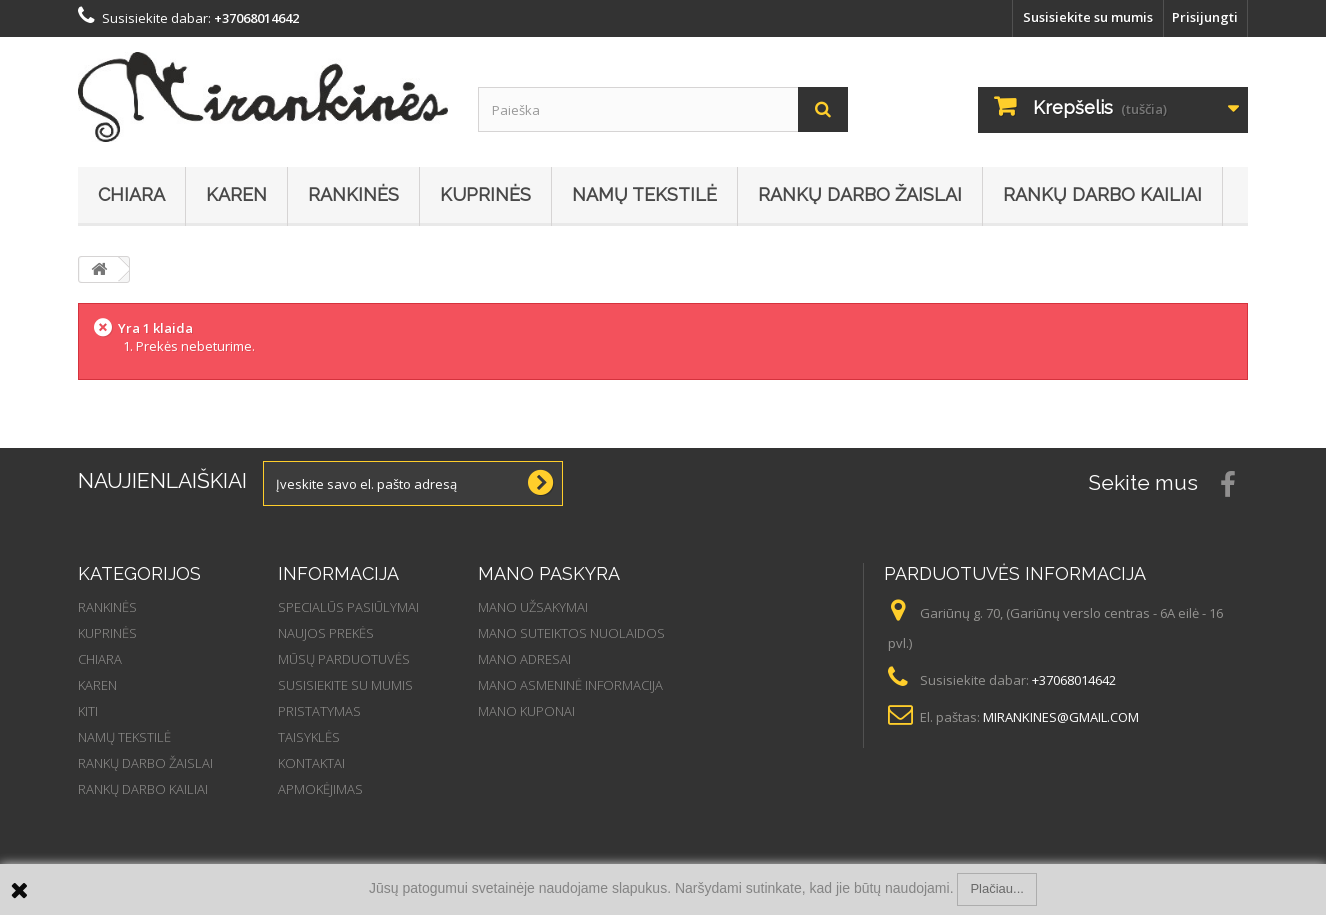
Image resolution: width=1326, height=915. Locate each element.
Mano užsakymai (533, 607)
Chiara (131, 194)
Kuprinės (485, 194)
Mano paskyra (549, 573)
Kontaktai (311, 763)
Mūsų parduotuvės (344, 659)
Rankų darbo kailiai (1102, 194)
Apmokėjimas (320, 789)
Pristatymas (319, 711)
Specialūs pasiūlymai (348, 607)
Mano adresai (524, 659)
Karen (236, 194)
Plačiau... (996, 888)
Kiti (88, 711)
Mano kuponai (526, 711)
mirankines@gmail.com (1061, 717)
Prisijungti (1205, 17)
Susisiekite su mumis (1088, 17)
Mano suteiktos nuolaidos (571, 633)
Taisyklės (309, 737)
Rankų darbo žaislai (860, 194)
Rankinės (353, 194)
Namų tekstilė (644, 194)
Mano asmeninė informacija (570, 685)
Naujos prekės (326, 633)
